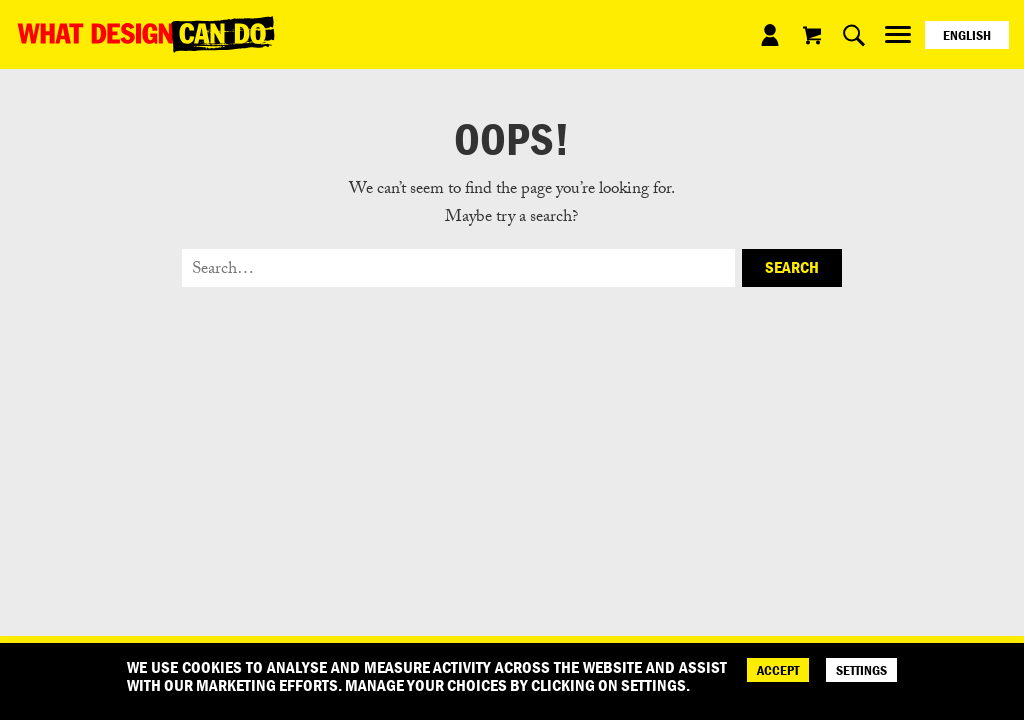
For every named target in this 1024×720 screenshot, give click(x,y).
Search (792, 267)
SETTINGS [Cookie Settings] (861, 670)
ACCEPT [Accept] (778, 670)
